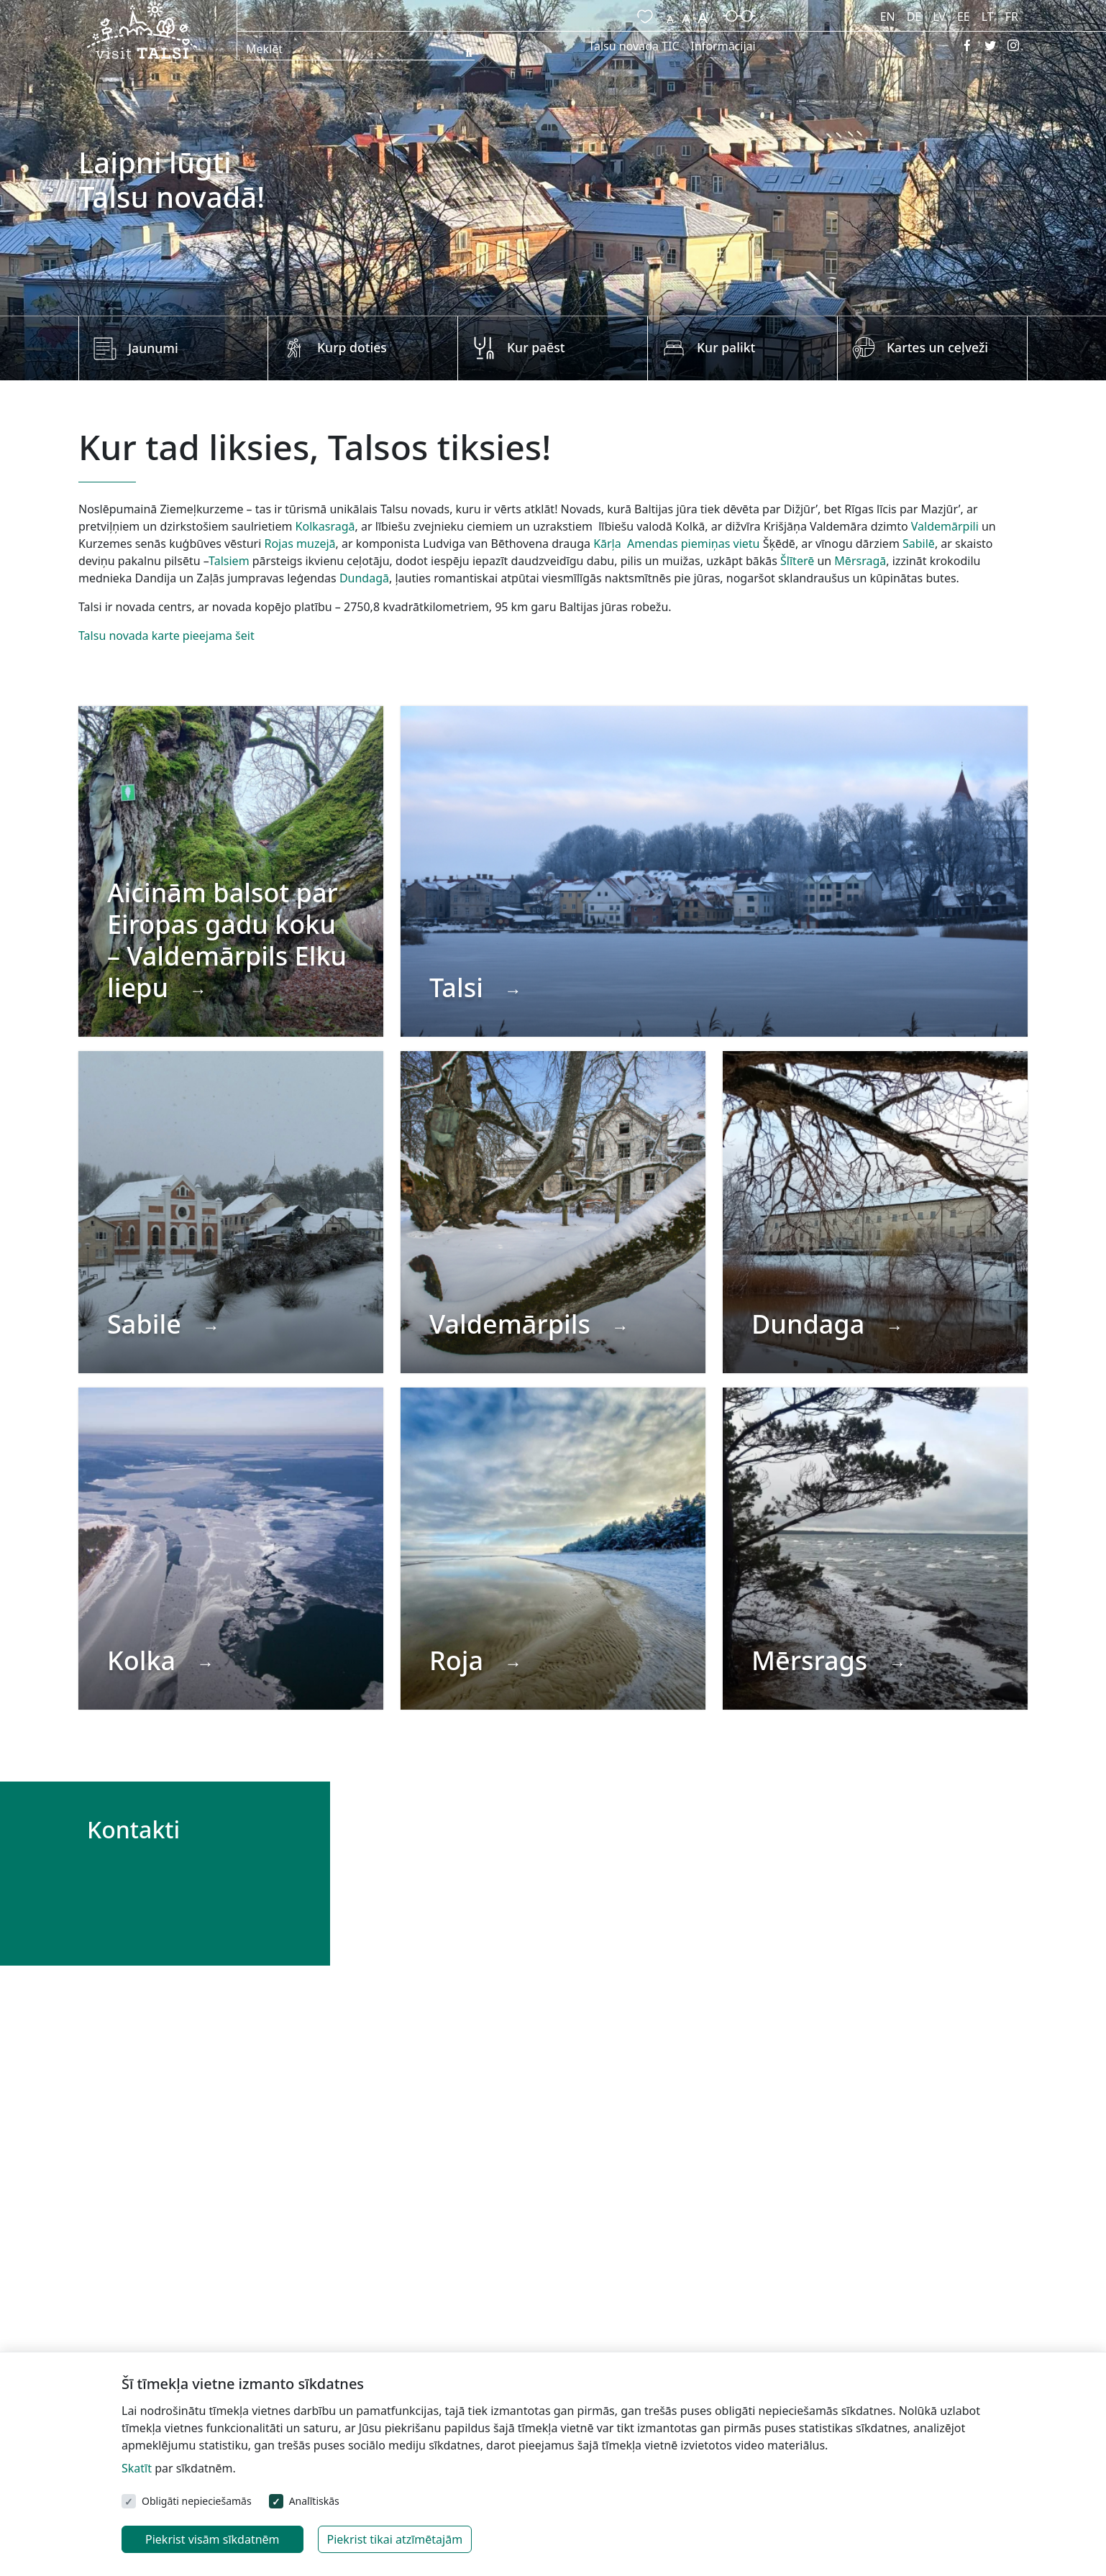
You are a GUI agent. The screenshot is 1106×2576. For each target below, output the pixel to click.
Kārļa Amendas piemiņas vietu (676, 543)
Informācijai (723, 46)
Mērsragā (860, 561)
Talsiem (229, 561)
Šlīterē (797, 561)
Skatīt (137, 2468)
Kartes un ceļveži (937, 347)
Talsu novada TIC (633, 46)
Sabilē (918, 543)
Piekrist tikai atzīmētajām (395, 2539)
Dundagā (364, 578)
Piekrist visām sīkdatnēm (212, 2539)
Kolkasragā (325, 526)
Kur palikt (726, 347)
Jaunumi (153, 348)
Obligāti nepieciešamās (197, 2501)
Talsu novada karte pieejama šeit (166, 635)
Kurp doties (352, 347)
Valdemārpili (945, 526)
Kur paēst (536, 347)
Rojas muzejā (299, 543)
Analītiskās (314, 2501)
